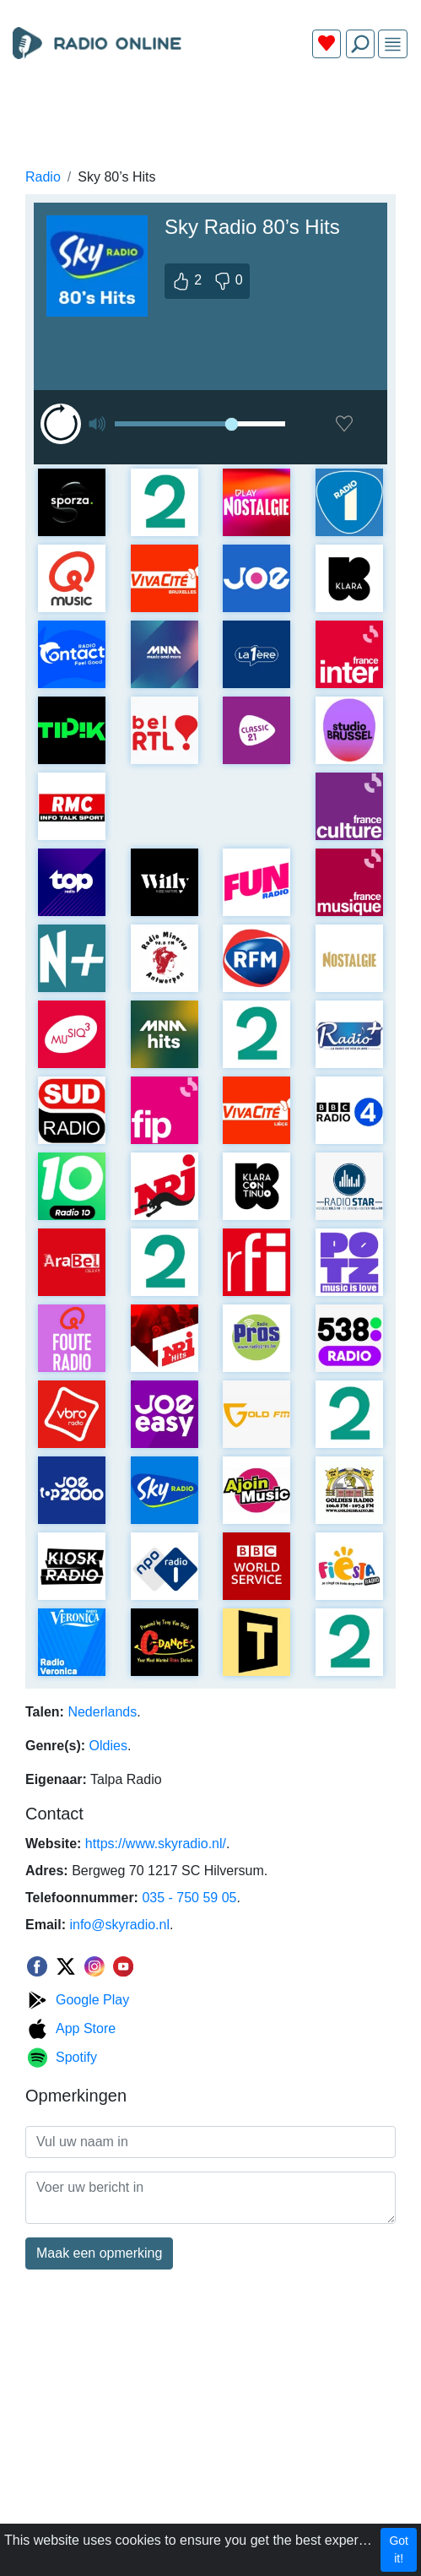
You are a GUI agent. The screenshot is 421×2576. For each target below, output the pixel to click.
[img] (393, 44)
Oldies (108, 1745)
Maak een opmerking (99, 2253)
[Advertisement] (210, 111)
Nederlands (102, 1712)
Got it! (398, 2549)
